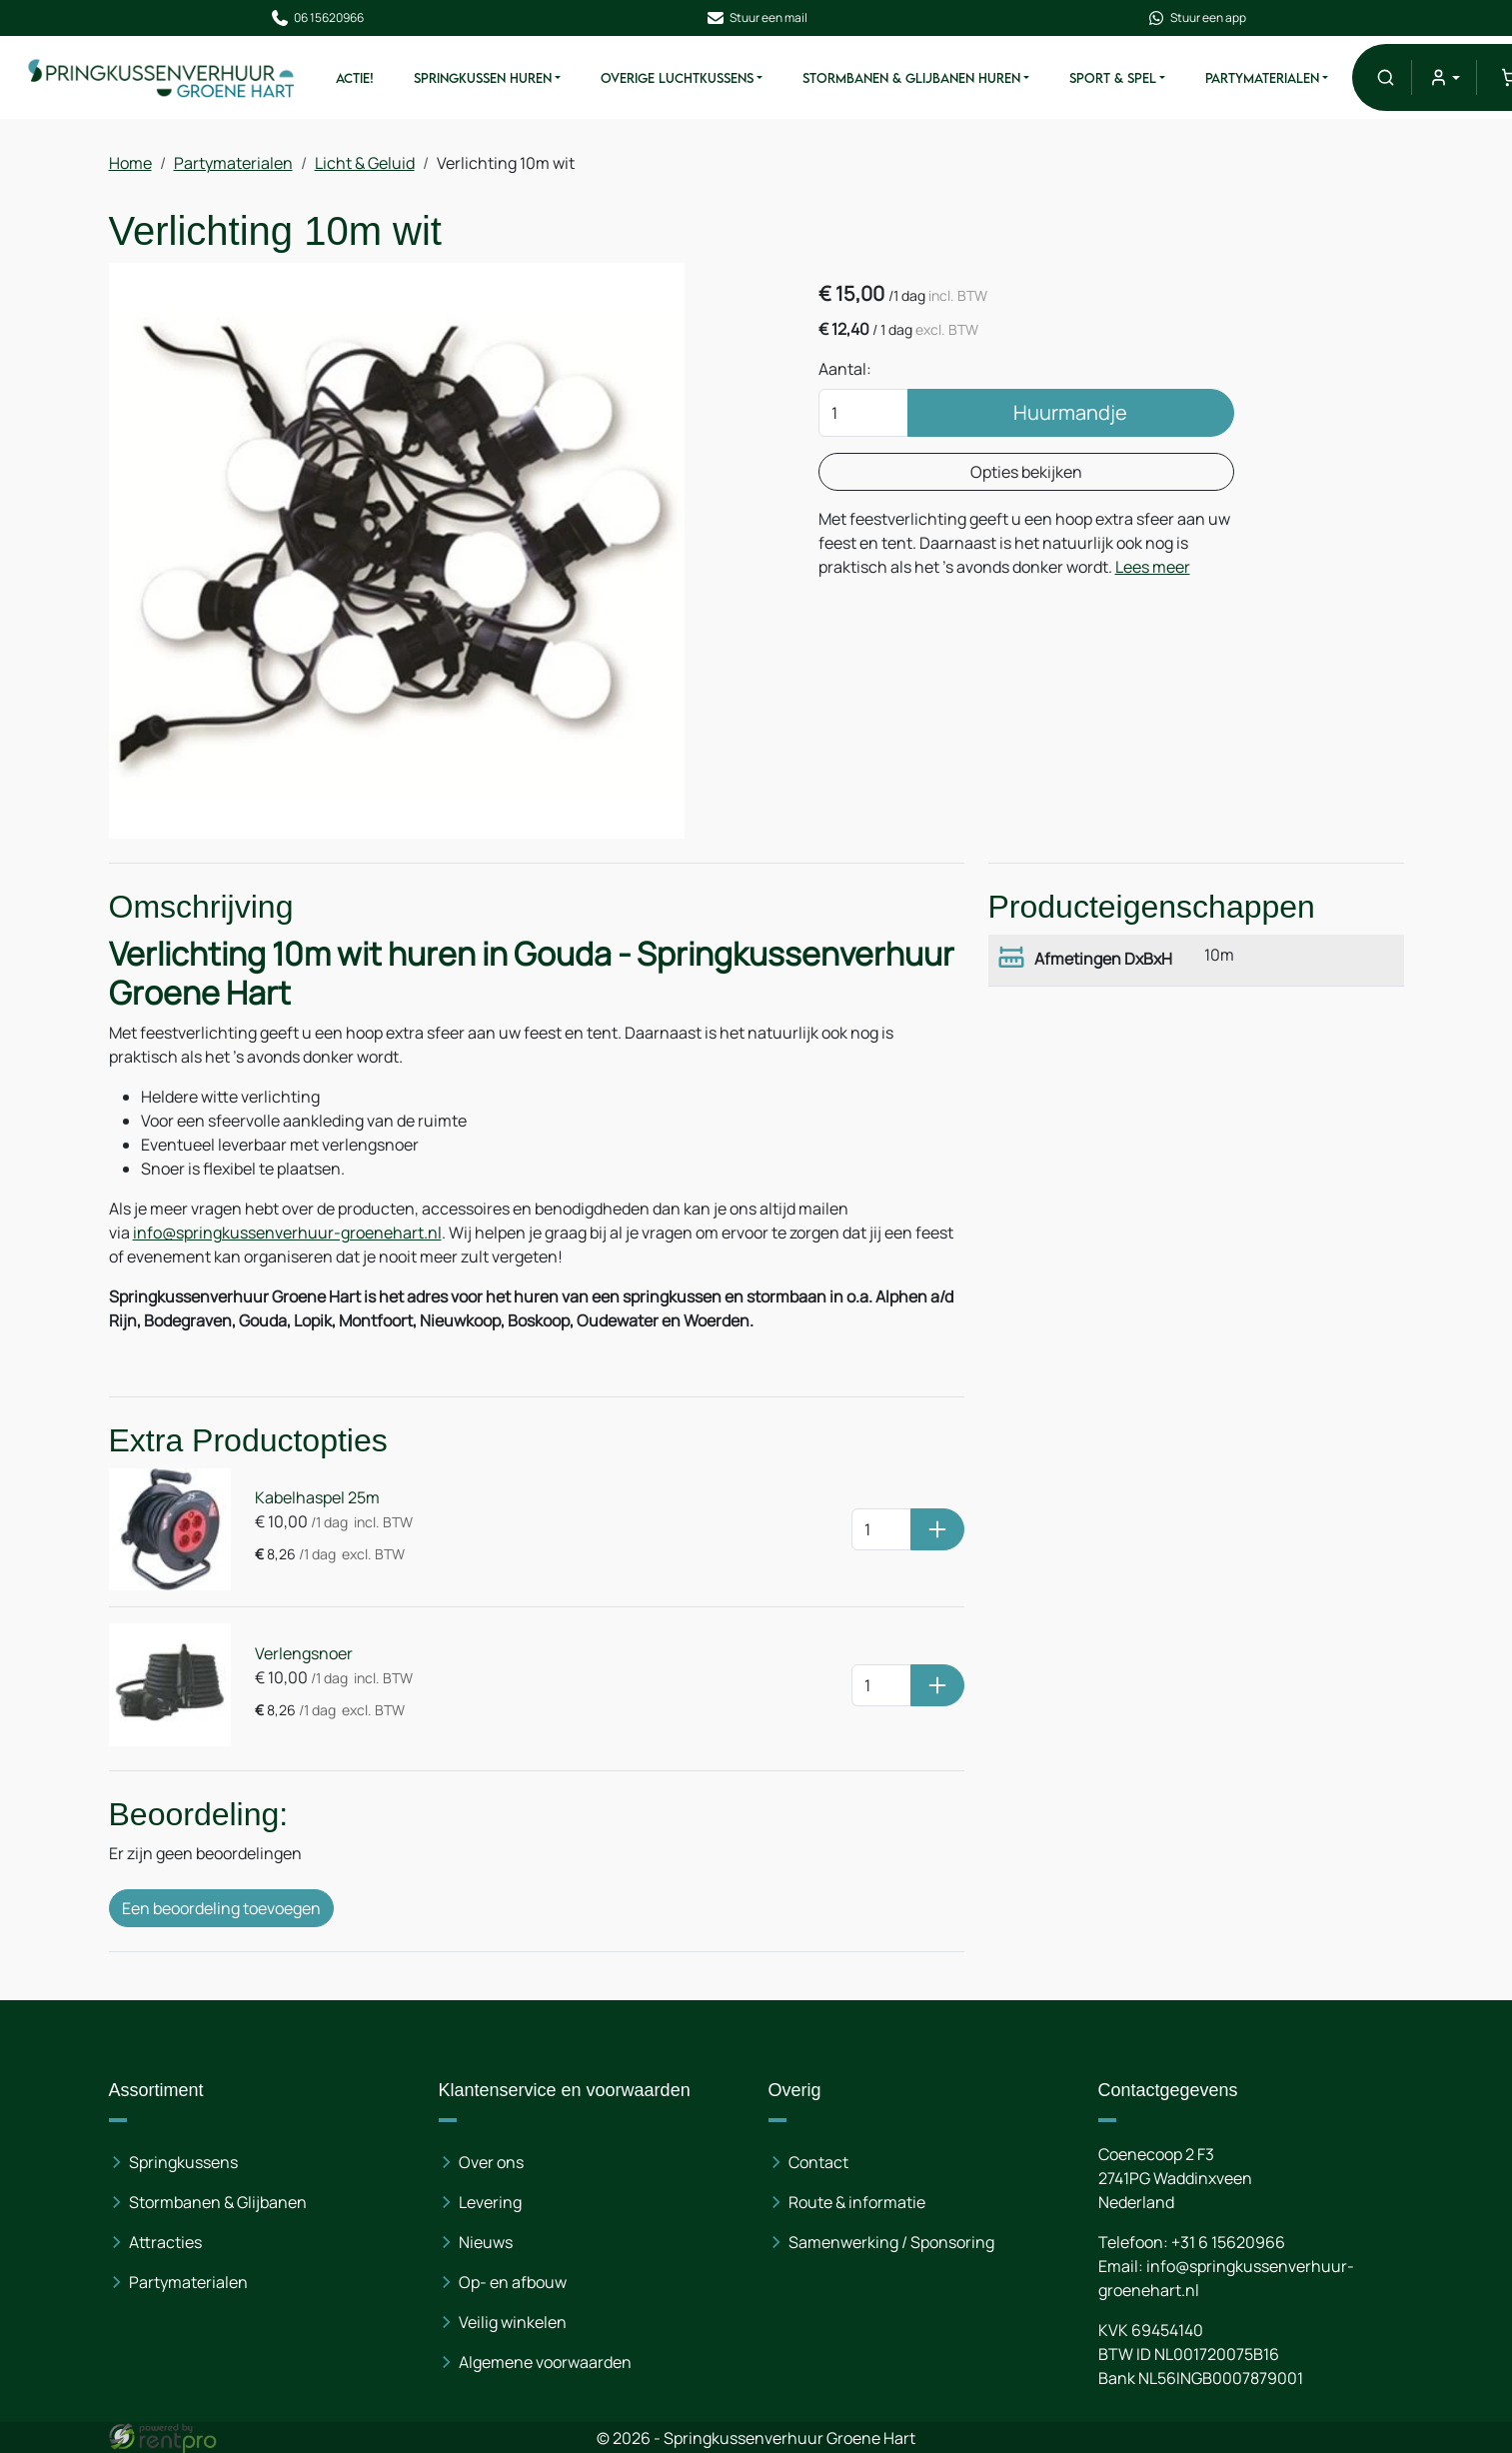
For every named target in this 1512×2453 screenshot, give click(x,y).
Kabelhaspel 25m (317, 1497)
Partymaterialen (1262, 78)
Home (130, 163)
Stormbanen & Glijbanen (218, 2202)
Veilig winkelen (513, 2322)
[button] (1385, 77)
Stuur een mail (756, 18)
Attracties (165, 2242)
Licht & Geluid (365, 163)
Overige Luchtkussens (677, 78)
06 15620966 (317, 18)
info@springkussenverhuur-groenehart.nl (287, 1232)
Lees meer (1152, 567)
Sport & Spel (1112, 78)
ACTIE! (355, 78)
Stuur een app (1196, 18)
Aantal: (844, 369)
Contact (818, 2162)
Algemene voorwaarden (545, 2362)
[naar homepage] (162, 77)
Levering (490, 2202)
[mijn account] (1443, 77)
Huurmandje (1070, 412)
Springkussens (183, 2162)
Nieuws (486, 2242)
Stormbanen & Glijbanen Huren (911, 78)
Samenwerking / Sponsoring (891, 2242)
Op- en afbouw (513, 2282)
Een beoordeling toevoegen (221, 1908)
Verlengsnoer (304, 1653)
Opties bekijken (1026, 472)
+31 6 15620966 (1228, 2242)
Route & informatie (856, 2202)
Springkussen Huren (483, 78)
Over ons (491, 2162)
